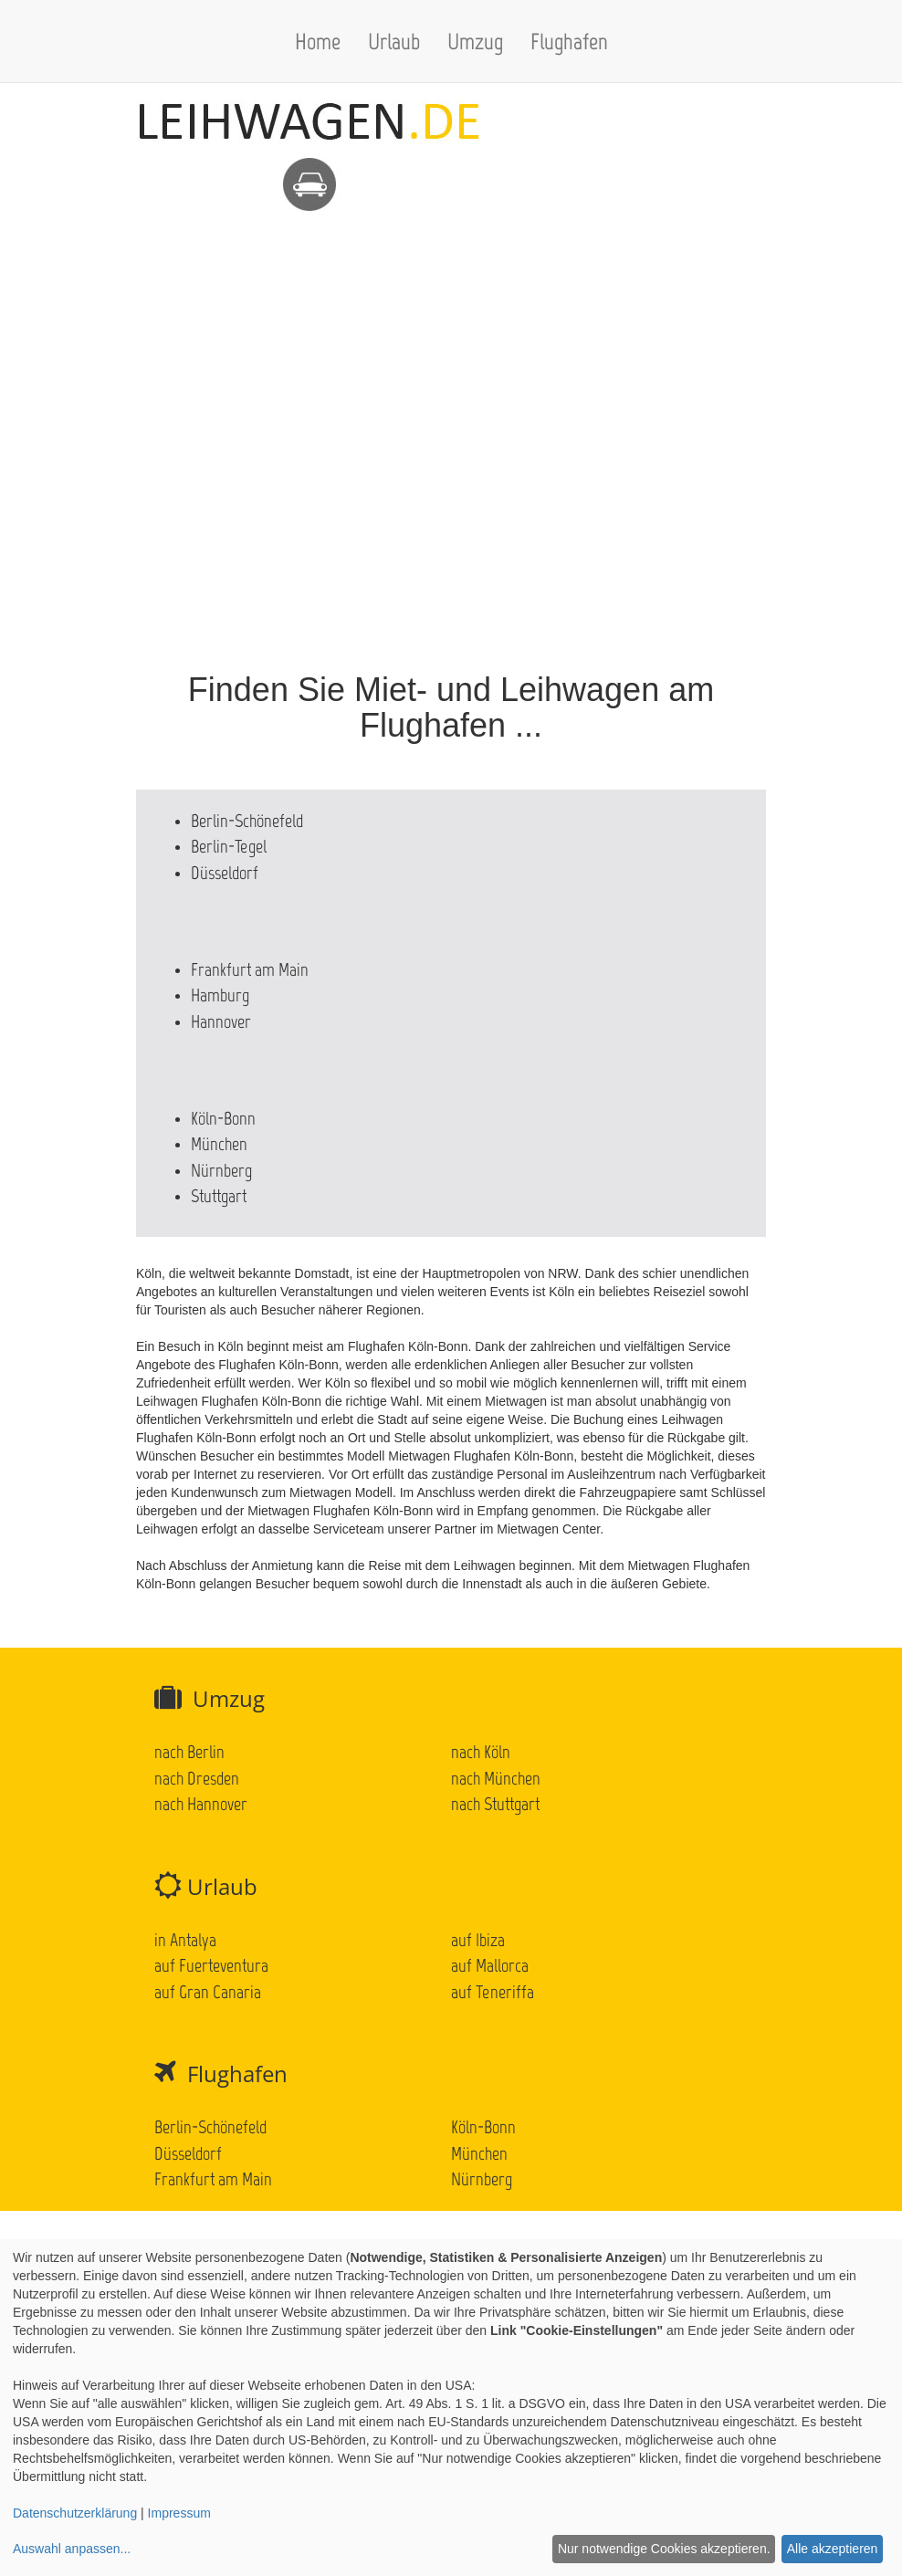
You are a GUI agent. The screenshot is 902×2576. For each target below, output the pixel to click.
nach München (495, 1778)
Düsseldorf (224, 873)
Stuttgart (218, 1196)
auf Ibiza (478, 1940)
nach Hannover (200, 1804)
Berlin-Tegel (229, 846)
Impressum (179, 2513)
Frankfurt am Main (250, 969)
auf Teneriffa (492, 1992)
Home (318, 41)
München (219, 1144)
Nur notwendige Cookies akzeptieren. (664, 2548)
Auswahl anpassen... (72, 2548)
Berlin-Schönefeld (247, 821)
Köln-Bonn (223, 1118)
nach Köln (480, 1752)
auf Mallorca (490, 1965)
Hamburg (220, 995)
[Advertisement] (451, 340)
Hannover (221, 1021)
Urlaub (394, 41)
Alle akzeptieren (832, 2548)
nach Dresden (196, 1778)
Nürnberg (221, 1170)
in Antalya (185, 1940)
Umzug (475, 41)
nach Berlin (189, 1752)
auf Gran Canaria (207, 1992)
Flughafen (569, 41)
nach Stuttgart (495, 1804)
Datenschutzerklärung (75, 2513)
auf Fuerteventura (211, 1965)
